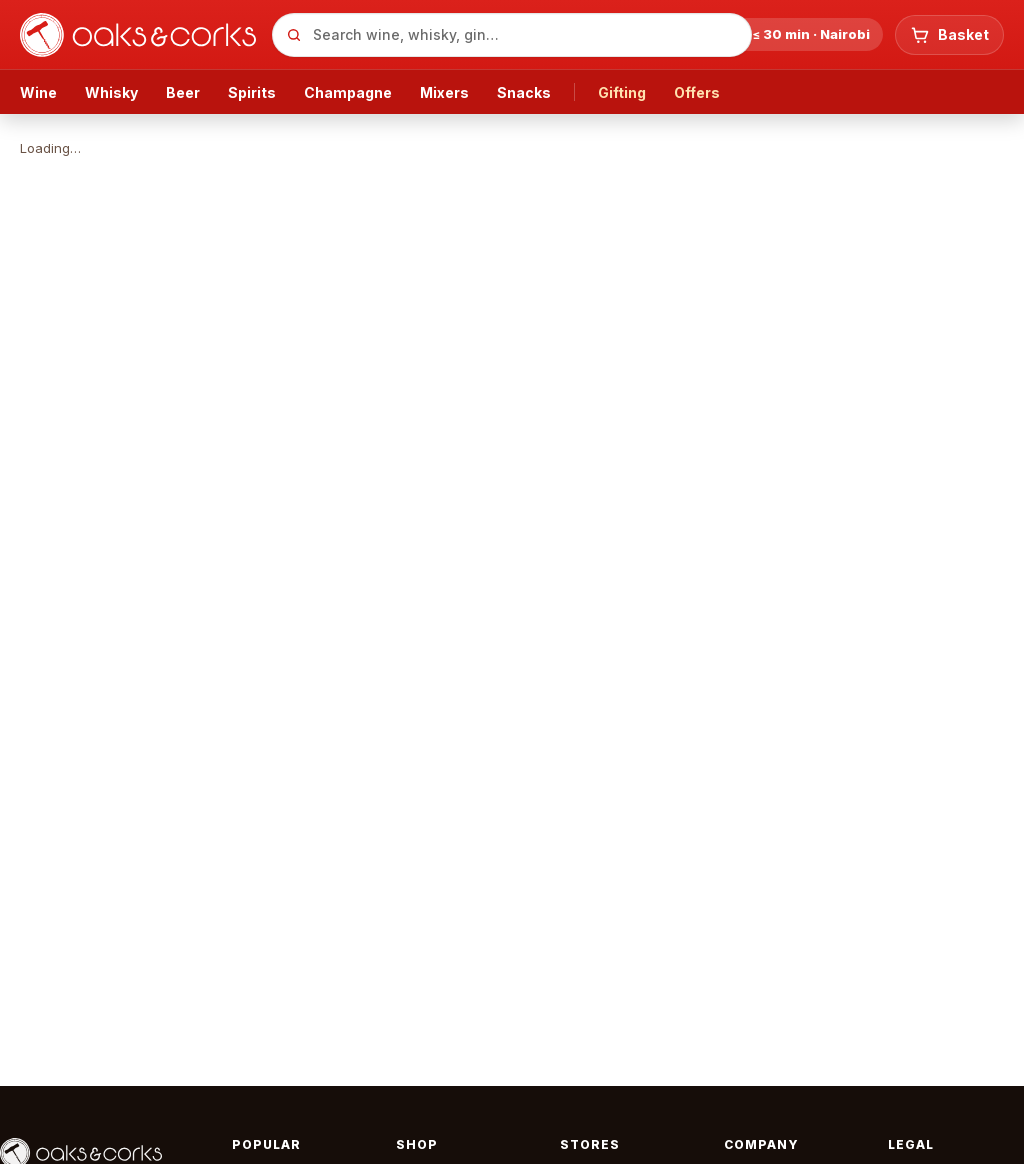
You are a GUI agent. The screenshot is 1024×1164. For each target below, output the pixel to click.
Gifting (622, 92)
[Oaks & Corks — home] (138, 35)
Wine (38, 92)
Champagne (348, 92)
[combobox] (512, 35)
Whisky (111, 92)
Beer (183, 92)
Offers (697, 92)
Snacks (524, 92)
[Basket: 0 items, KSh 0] (949, 35)
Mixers (444, 92)
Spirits (252, 92)
